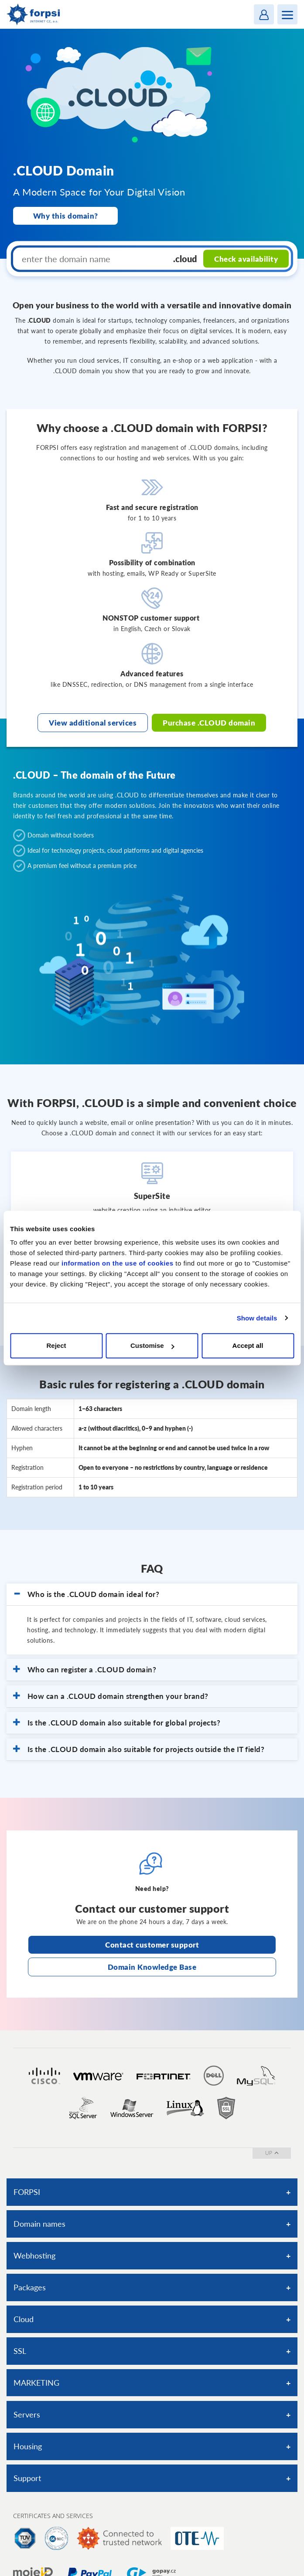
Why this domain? (65, 215)
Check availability (246, 258)
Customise (152, 1345)
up (272, 2153)
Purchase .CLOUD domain (209, 722)
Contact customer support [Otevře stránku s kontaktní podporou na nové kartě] (152, 1944)
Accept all (247, 1345)
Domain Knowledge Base (152, 1967)
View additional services (93, 722)
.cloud (185, 258)
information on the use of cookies (117, 1263)
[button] (152, 1594)
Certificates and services (53, 2516)
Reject (56, 1345)
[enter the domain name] (91, 258)
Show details (257, 1318)
